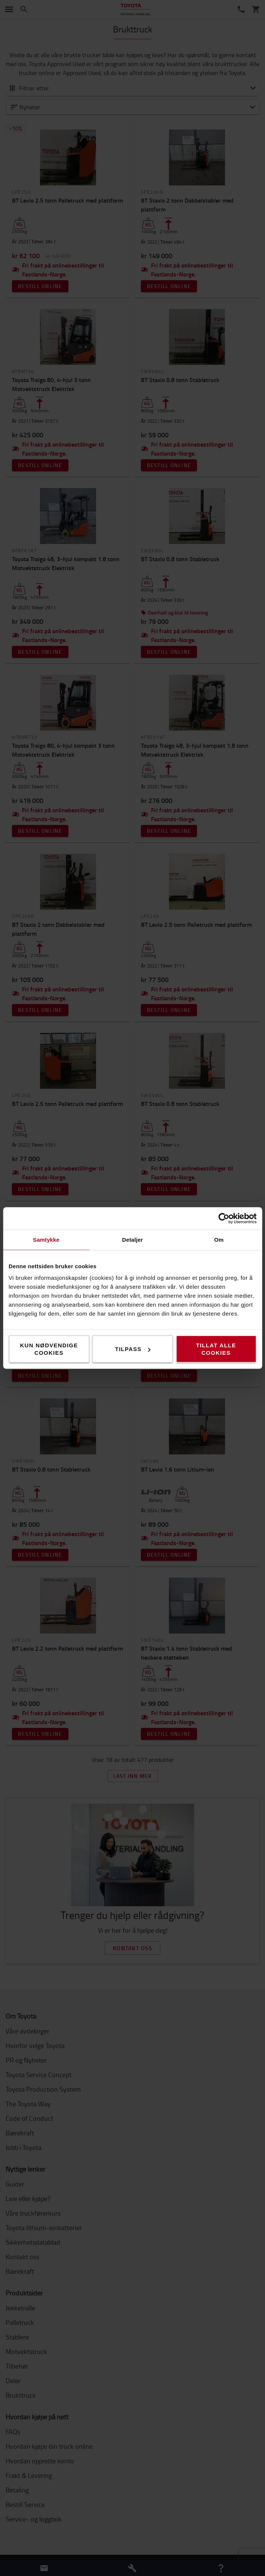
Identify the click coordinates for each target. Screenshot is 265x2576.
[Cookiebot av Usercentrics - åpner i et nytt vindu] (223, 1218)
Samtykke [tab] (46, 1240)
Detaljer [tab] (132, 1240)
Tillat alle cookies (216, 1349)
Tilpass (133, 1349)
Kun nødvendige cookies (49, 1349)
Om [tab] (219, 1240)
